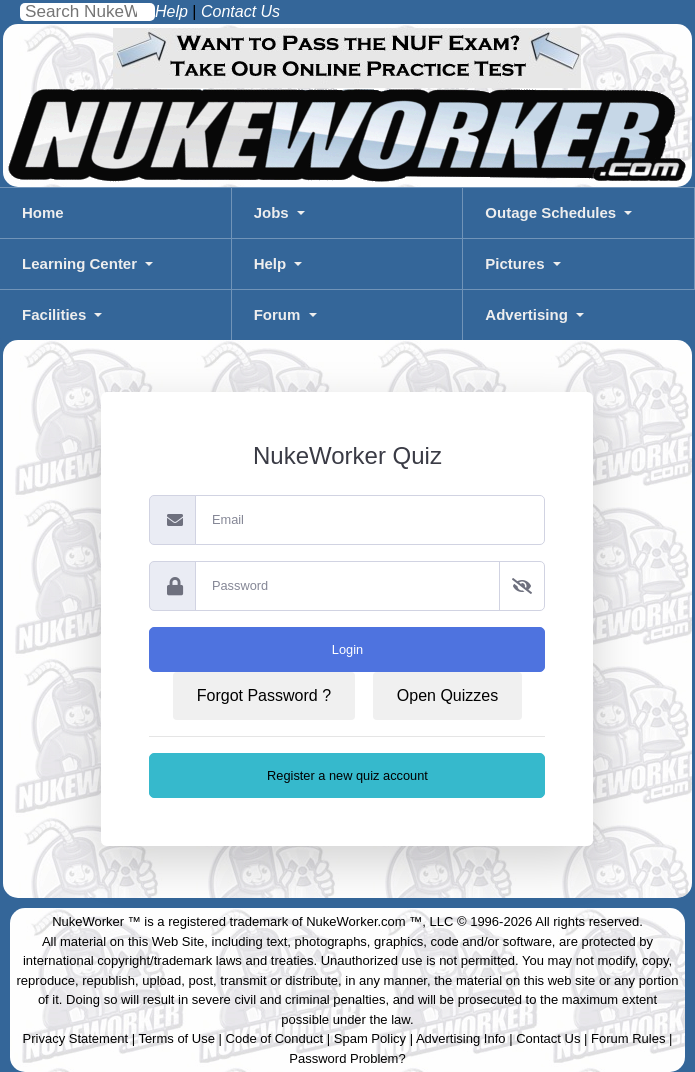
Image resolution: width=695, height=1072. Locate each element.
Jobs (271, 212)
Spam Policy (370, 1038)
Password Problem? (347, 1058)
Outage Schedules (550, 212)
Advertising (526, 314)
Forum (277, 314)
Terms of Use (176, 1038)
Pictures (514, 263)
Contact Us (548, 1038)
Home (43, 212)
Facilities (54, 314)
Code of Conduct (275, 1038)
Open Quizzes (447, 695)
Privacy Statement (76, 1038)
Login (347, 649)
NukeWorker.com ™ (364, 921)
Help (270, 263)
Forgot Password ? (264, 695)
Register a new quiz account (347, 775)
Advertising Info (461, 1038)
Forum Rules (628, 1038)
